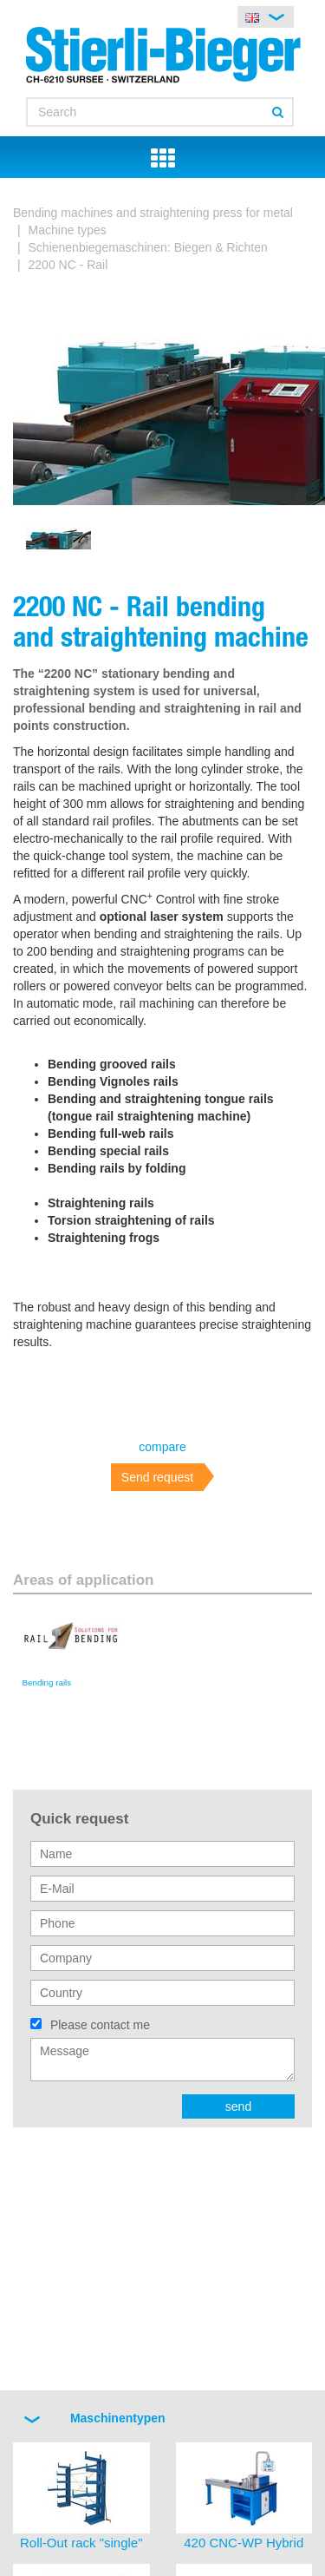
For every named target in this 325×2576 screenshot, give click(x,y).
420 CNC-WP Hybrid (243, 2542)
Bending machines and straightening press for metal (153, 213)
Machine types (68, 230)
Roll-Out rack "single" (81, 2542)
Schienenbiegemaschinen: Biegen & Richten (148, 247)
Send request (157, 1477)
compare (162, 1447)
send (238, 2106)
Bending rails (47, 1682)
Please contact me (100, 2025)
